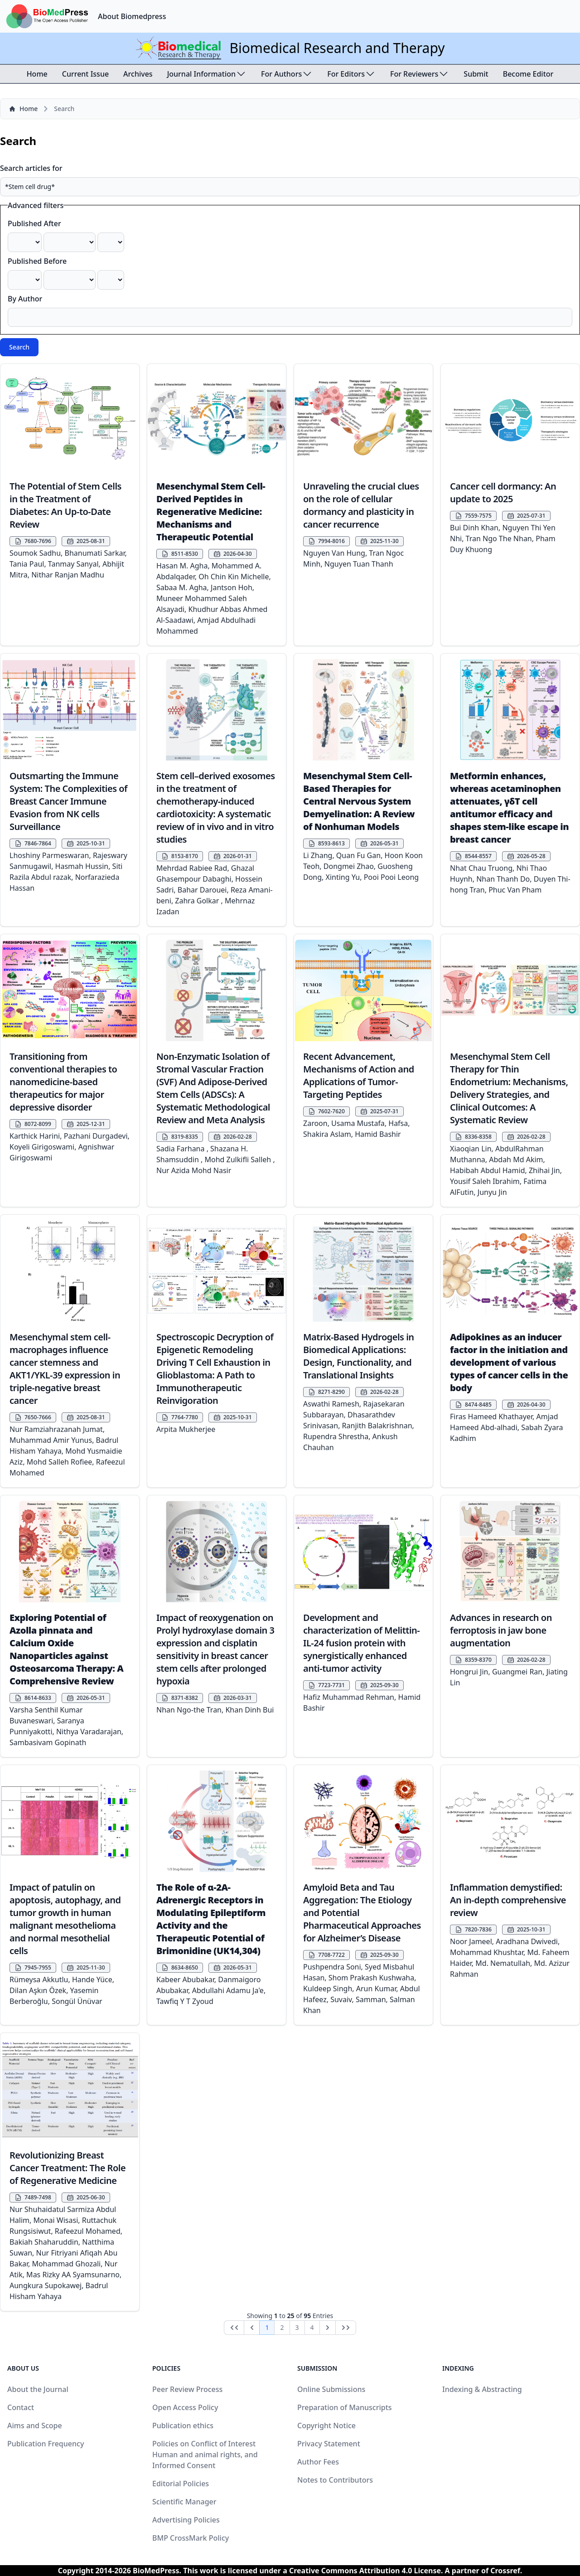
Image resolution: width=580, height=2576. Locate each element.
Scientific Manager (184, 2502)
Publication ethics (182, 2425)
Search (19, 347)
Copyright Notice (326, 2425)
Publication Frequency (45, 2444)
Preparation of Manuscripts (344, 2407)
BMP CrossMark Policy (190, 2538)
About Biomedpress (132, 16)
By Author (25, 299)
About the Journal (37, 2389)
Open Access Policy (185, 2407)
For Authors (287, 73)
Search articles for (31, 168)
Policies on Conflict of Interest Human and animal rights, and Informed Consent (205, 2454)
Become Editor (528, 74)
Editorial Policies (180, 2484)
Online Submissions (331, 2389)
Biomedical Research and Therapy (337, 48)
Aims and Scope (34, 2425)
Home (37, 74)
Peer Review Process (187, 2389)
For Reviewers (419, 73)
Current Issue (85, 74)
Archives (138, 74)
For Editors (351, 73)
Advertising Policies (186, 2520)
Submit (476, 74)
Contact (20, 2407)
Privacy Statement (328, 2444)
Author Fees (318, 2462)
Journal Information (206, 73)
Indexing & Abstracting (482, 2389)
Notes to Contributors (335, 2480)
